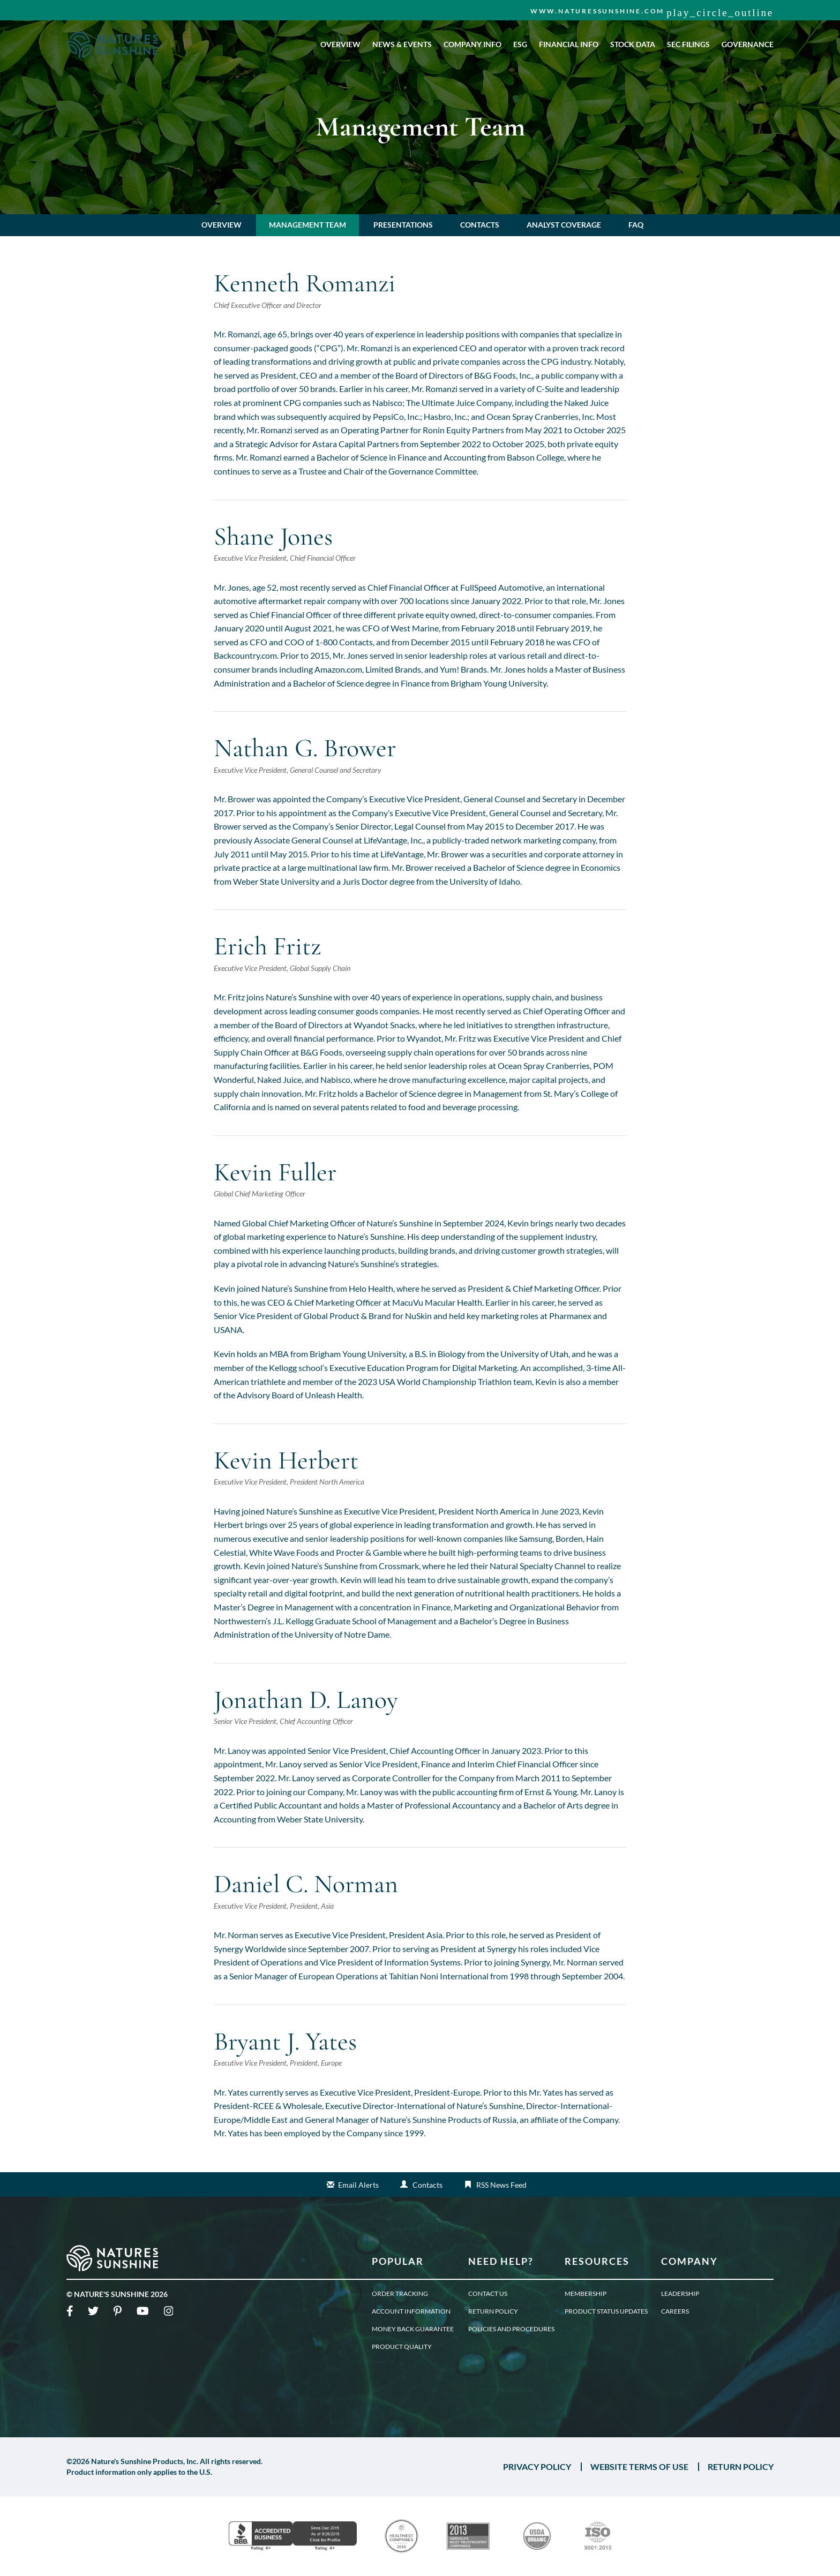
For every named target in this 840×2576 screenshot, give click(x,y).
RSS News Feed (501, 2184)
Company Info (472, 44)
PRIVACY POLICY (537, 2466)
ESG (520, 44)
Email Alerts (358, 2184)
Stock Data (632, 44)
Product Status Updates (606, 2311)
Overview (340, 44)
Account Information (411, 2311)
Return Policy (493, 2311)
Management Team (307, 224)
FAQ (635, 224)
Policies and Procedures (511, 2329)
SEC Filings (688, 44)
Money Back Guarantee (413, 2329)
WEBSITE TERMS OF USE (639, 2466)
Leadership (680, 2294)
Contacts (479, 224)
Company (689, 2261)
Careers (675, 2311)
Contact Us (487, 2294)
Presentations (403, 224)
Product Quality (402, 2347)
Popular (398, 2261)
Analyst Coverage (564, 224)
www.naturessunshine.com (597, 11)
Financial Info (568, 44)
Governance (748, 44)
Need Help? (501, 2261)
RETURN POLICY (741, 2466)
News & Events (402, 44)
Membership (585, 2294)
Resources (597, 2261)
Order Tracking (400, 2294)
